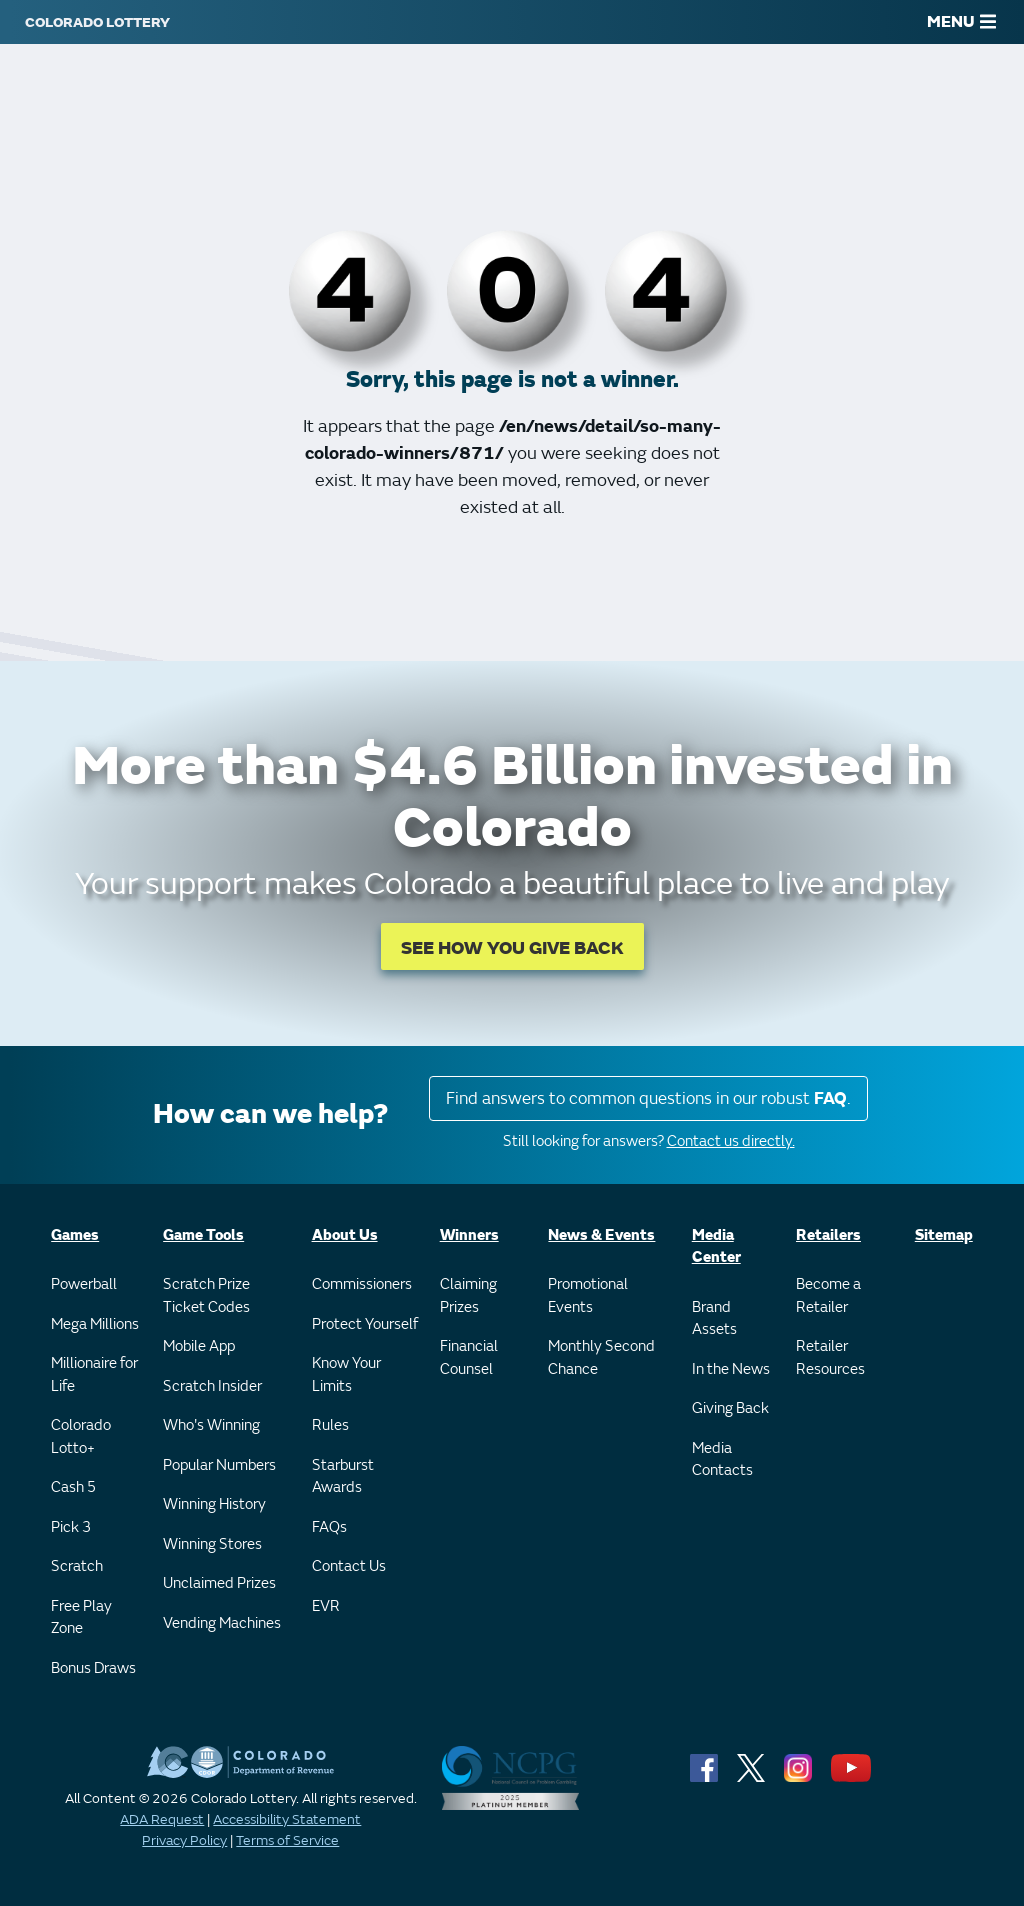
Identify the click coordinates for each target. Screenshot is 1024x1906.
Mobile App (199, 1346)
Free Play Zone (81, 1618)
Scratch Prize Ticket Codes (206, 1296)
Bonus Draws (93, 1668)
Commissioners (362, 1284)
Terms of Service (287, 1840)
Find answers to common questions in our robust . (648, 1098)
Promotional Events (588, 1296)
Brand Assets (714, 1319)
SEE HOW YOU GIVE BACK (512, 948)
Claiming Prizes (468, 1296)
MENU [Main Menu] (961, 22)
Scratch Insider (212, 1386)
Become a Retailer (828, 1296)
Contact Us (349, 1566)
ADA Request (162, 1819)
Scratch (77, 1566)
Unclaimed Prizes (219, 1583)
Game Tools (203, 1235)
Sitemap (944, 1235)
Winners (469, 1235)
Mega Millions (95, 1324)
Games (75, 1235)
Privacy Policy (184, 1840)
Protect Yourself (365, 1324)
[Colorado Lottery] (97, 22)
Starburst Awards (343, 1477)
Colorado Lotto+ (81, 1437)
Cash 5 (73, 1487)
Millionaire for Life (94, 1375)
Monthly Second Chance (601, 1358)
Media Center (716, 1247)
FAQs (329, 1527)
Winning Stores (212, 1544)
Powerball (84, 1284)
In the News (731, 1369)
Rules (330, 1425)
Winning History (214, 1504)
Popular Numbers (219, 1465)
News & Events (601, 1235)
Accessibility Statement (287, 1819)
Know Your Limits (346, 1375)
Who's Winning (211, 1425)
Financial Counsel (469, 1358)
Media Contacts (722, 1460)
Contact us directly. (731, 1141)
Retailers (828, 1235)
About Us (345, 1235)
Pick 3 (71, 1527)
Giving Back (730, 1408)
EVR (326, 1606)
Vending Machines (222, 1623)
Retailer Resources (830, 1358)
